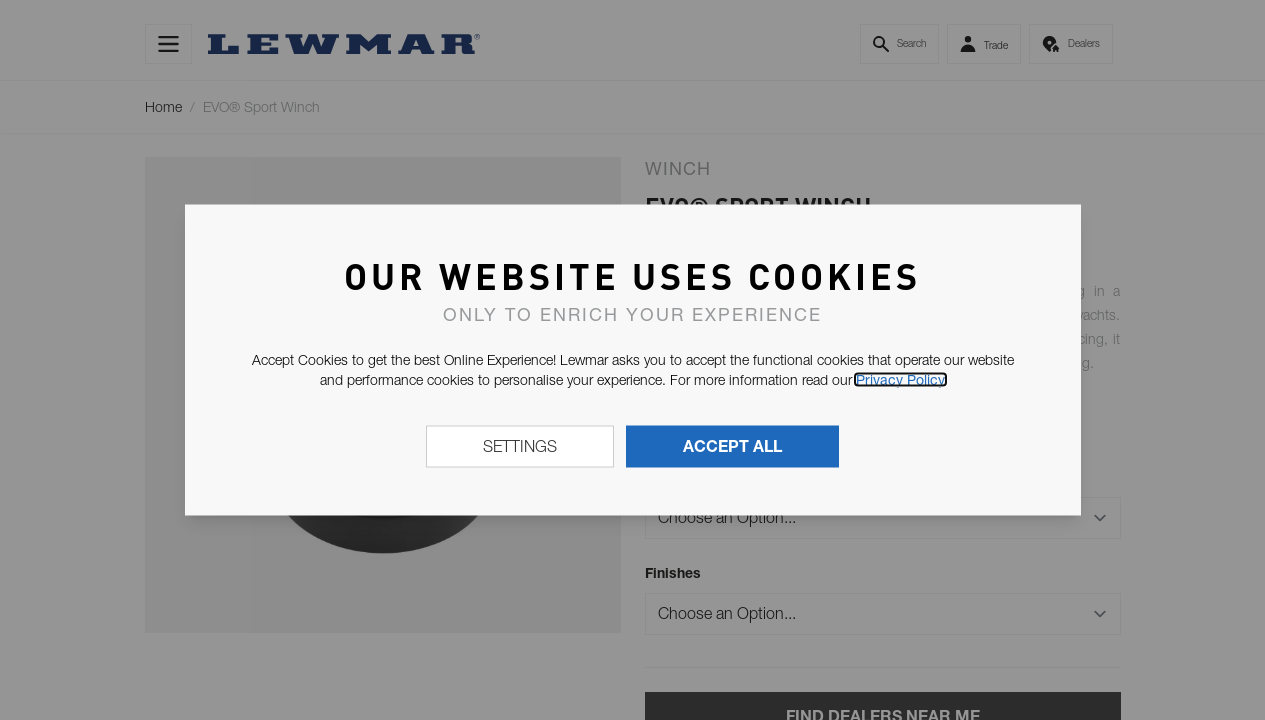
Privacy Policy (900, 380)
